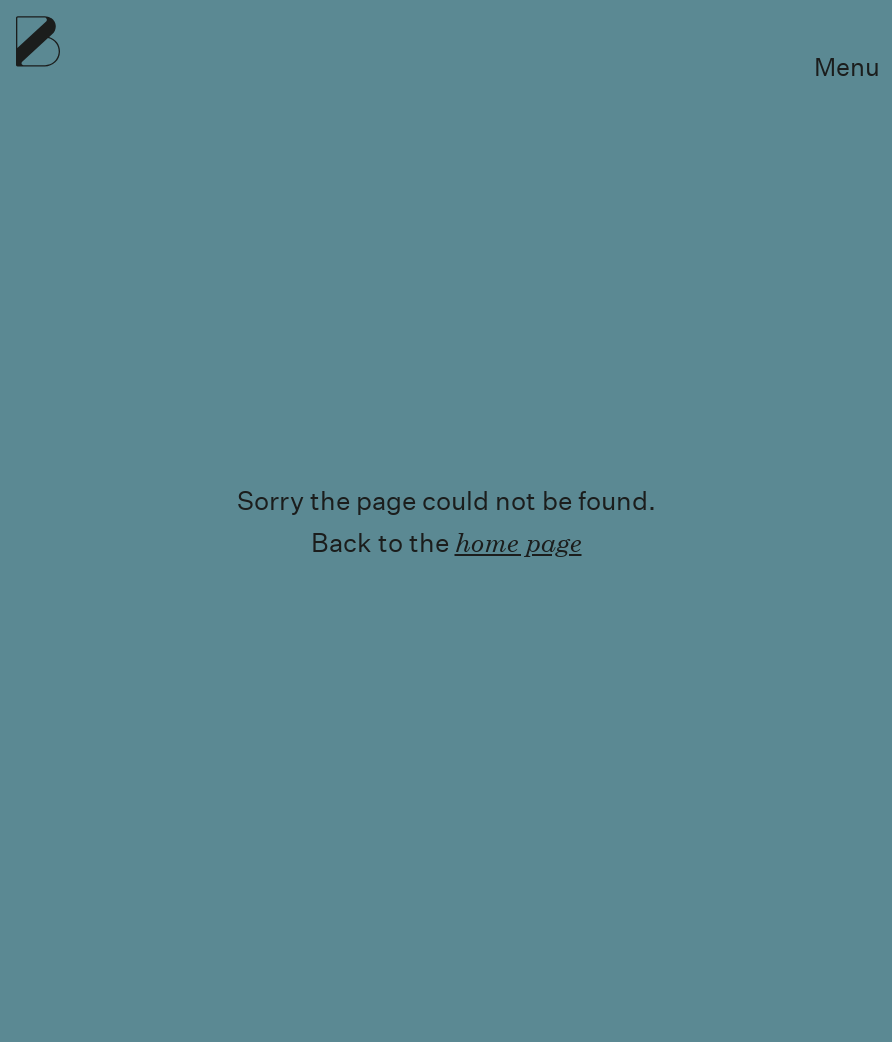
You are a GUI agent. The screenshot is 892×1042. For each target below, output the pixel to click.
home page (518, 542)
